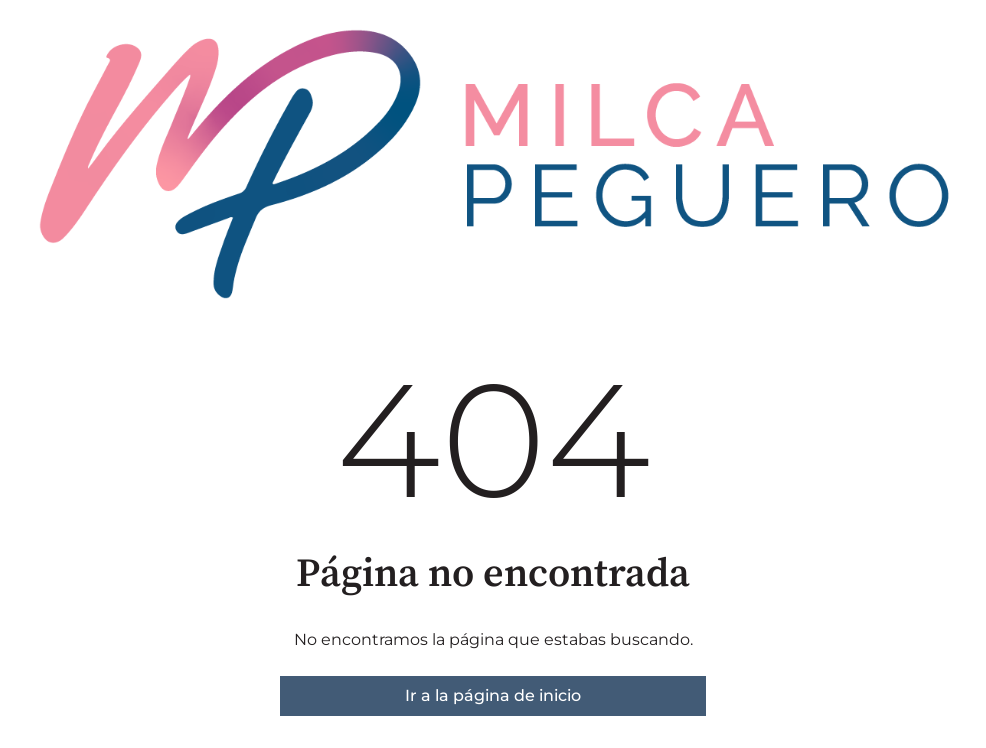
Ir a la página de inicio (493, 695)
